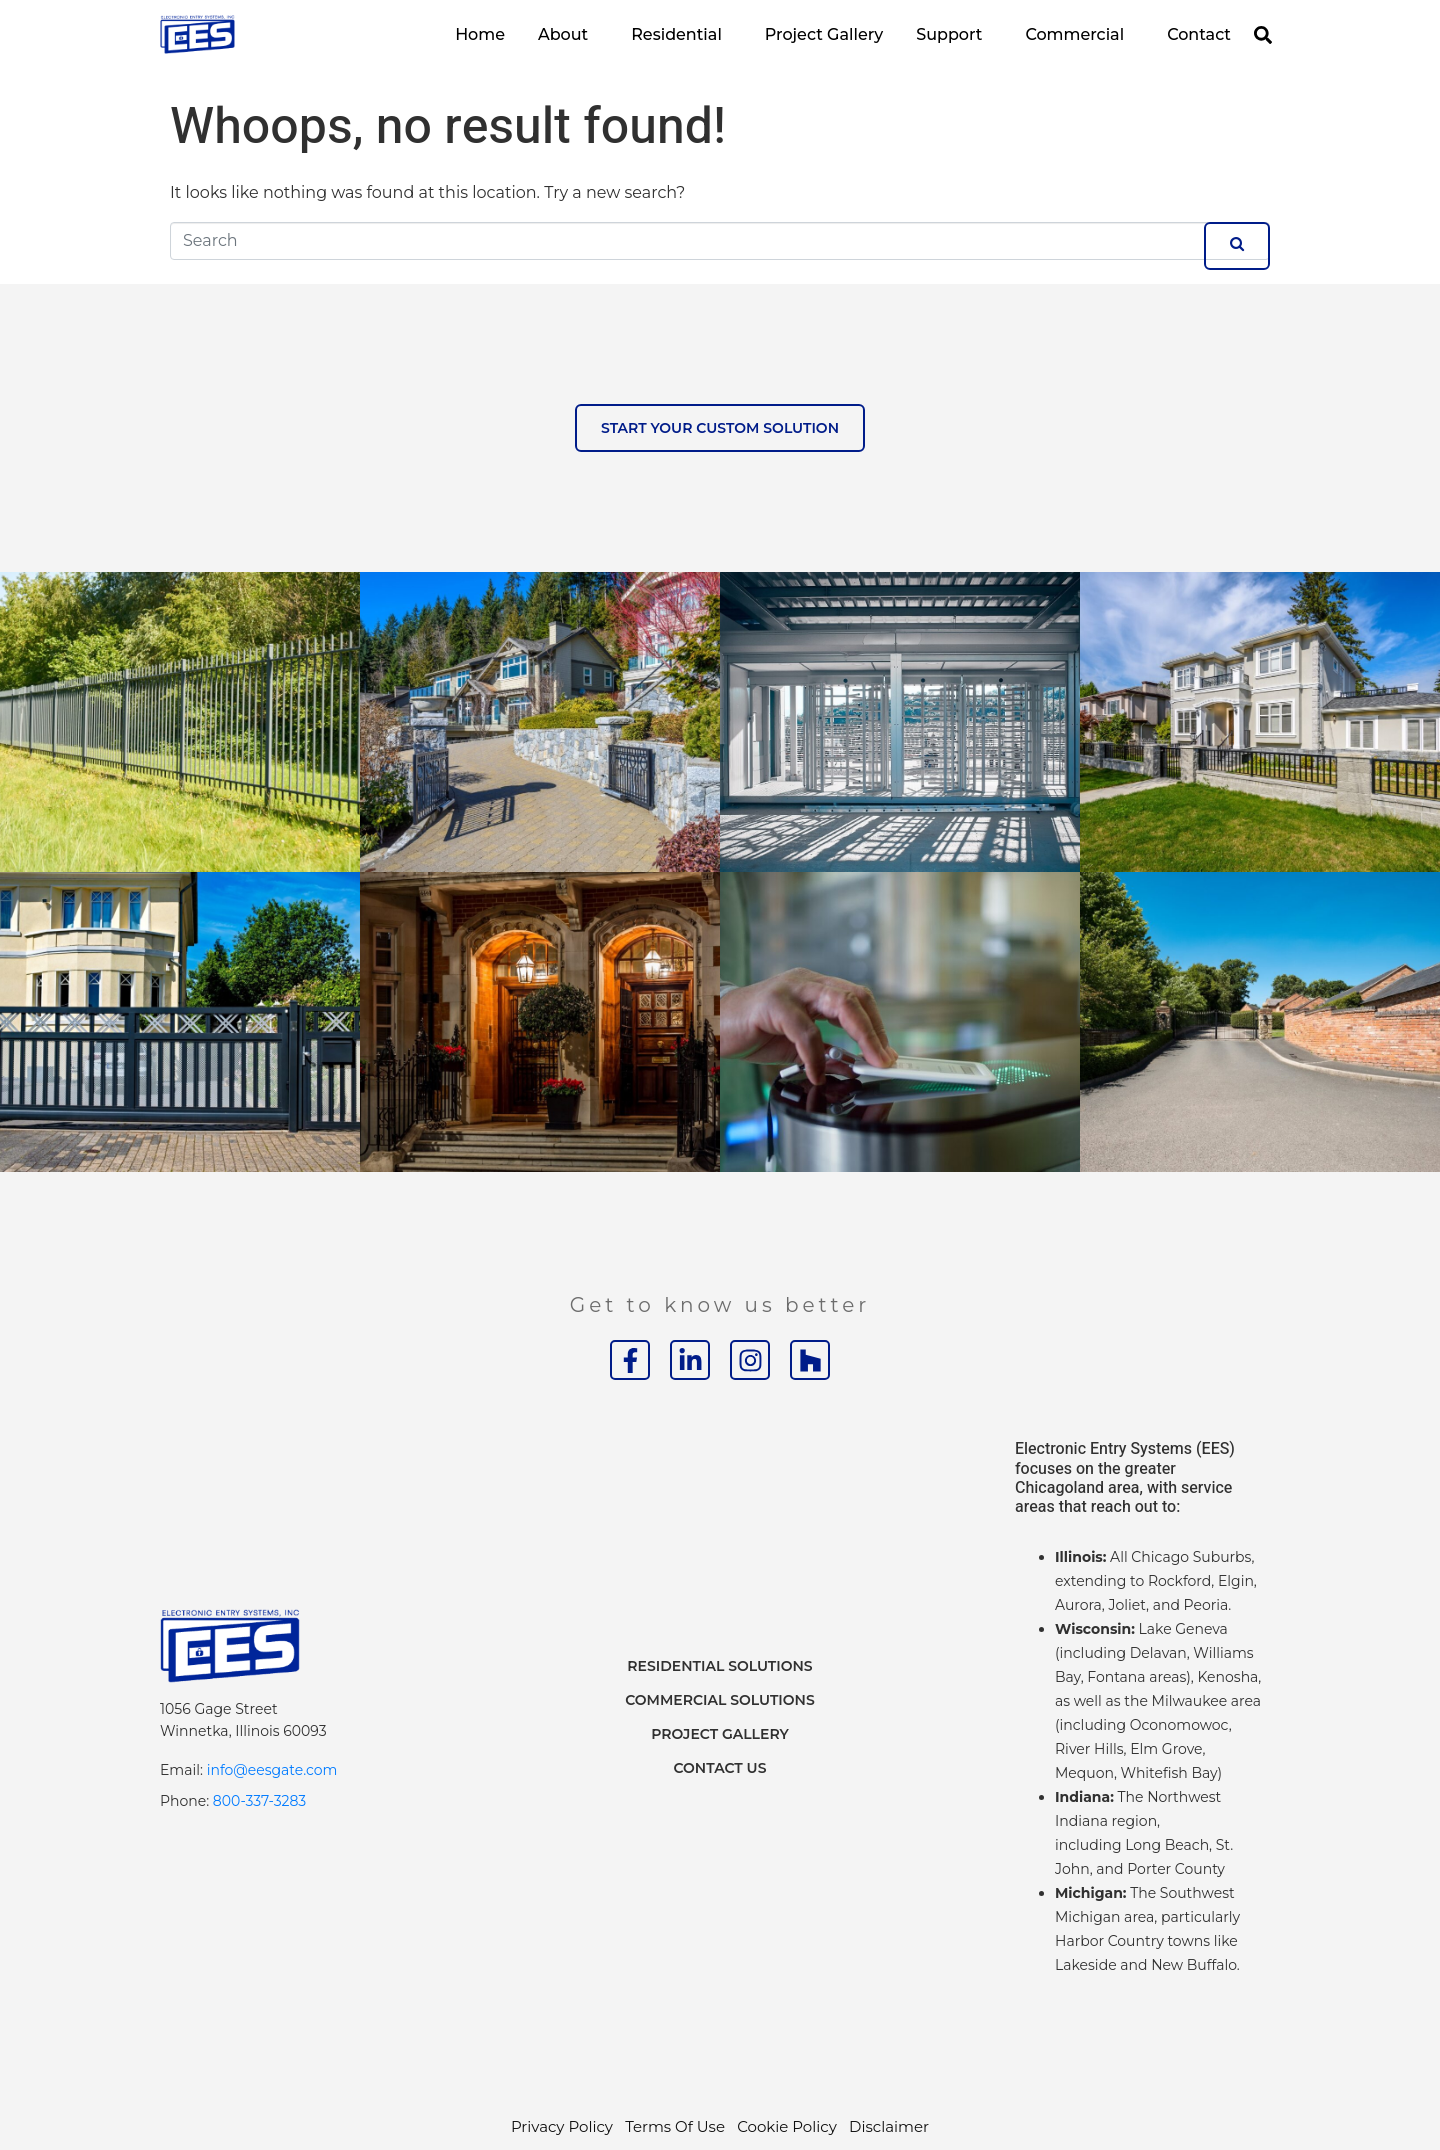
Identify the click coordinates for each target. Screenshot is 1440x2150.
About (563, 34)
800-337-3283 (259, 1801)
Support (949, 34)
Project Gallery (824, 34)
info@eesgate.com (272, 1770)
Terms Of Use (675, 2126)
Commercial (1074, 34)
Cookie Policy (787, 2126)
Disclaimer (889, 2126)
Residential (676, 34)
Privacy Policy (562, 2126)
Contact (1199, 34)
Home (480, 34)
